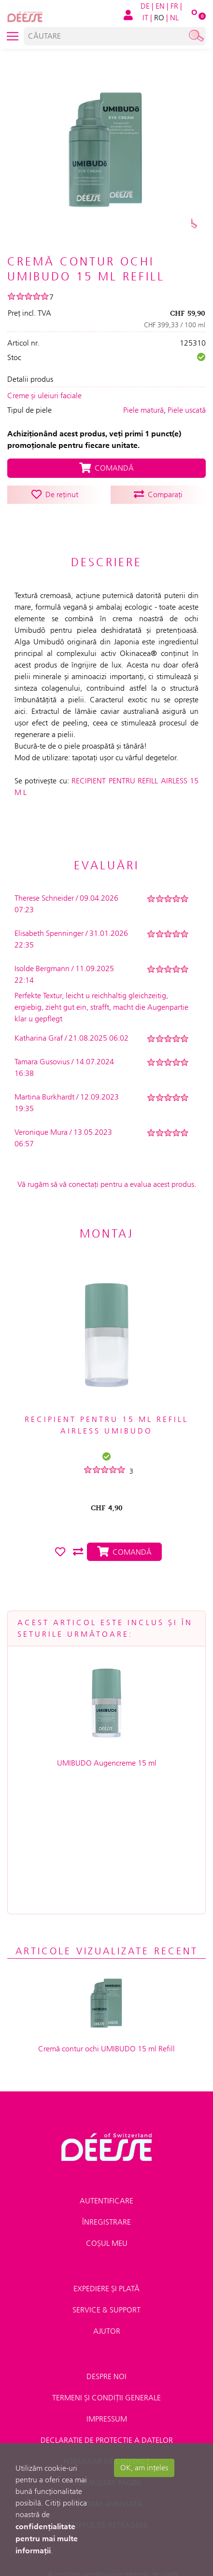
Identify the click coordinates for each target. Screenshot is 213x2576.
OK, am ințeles (144, 2467)
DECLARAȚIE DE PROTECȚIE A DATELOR (107, 2323)
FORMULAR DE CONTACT (107, 2344)
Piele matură (143, 410)
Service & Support (106, 2193)
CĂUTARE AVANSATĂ (106, 2387)
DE (145, 6)
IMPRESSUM (106, 2302)
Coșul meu (107, 2126)
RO (159, 17)
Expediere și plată (106, 2171)
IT (145, 17)
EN (160, 6)
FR (174, 6)
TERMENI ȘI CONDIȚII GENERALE (106, 2280)
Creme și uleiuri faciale (44, 395)
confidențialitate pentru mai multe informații (46, 2538)
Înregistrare (106, 2105)
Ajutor (106, 2214)
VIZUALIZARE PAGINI (107, 2365)
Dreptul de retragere (106, 2408)
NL (174, 17)
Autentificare (106, 2084)
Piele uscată (187, 410)
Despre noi (106, 2259)
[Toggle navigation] (12, 36)
